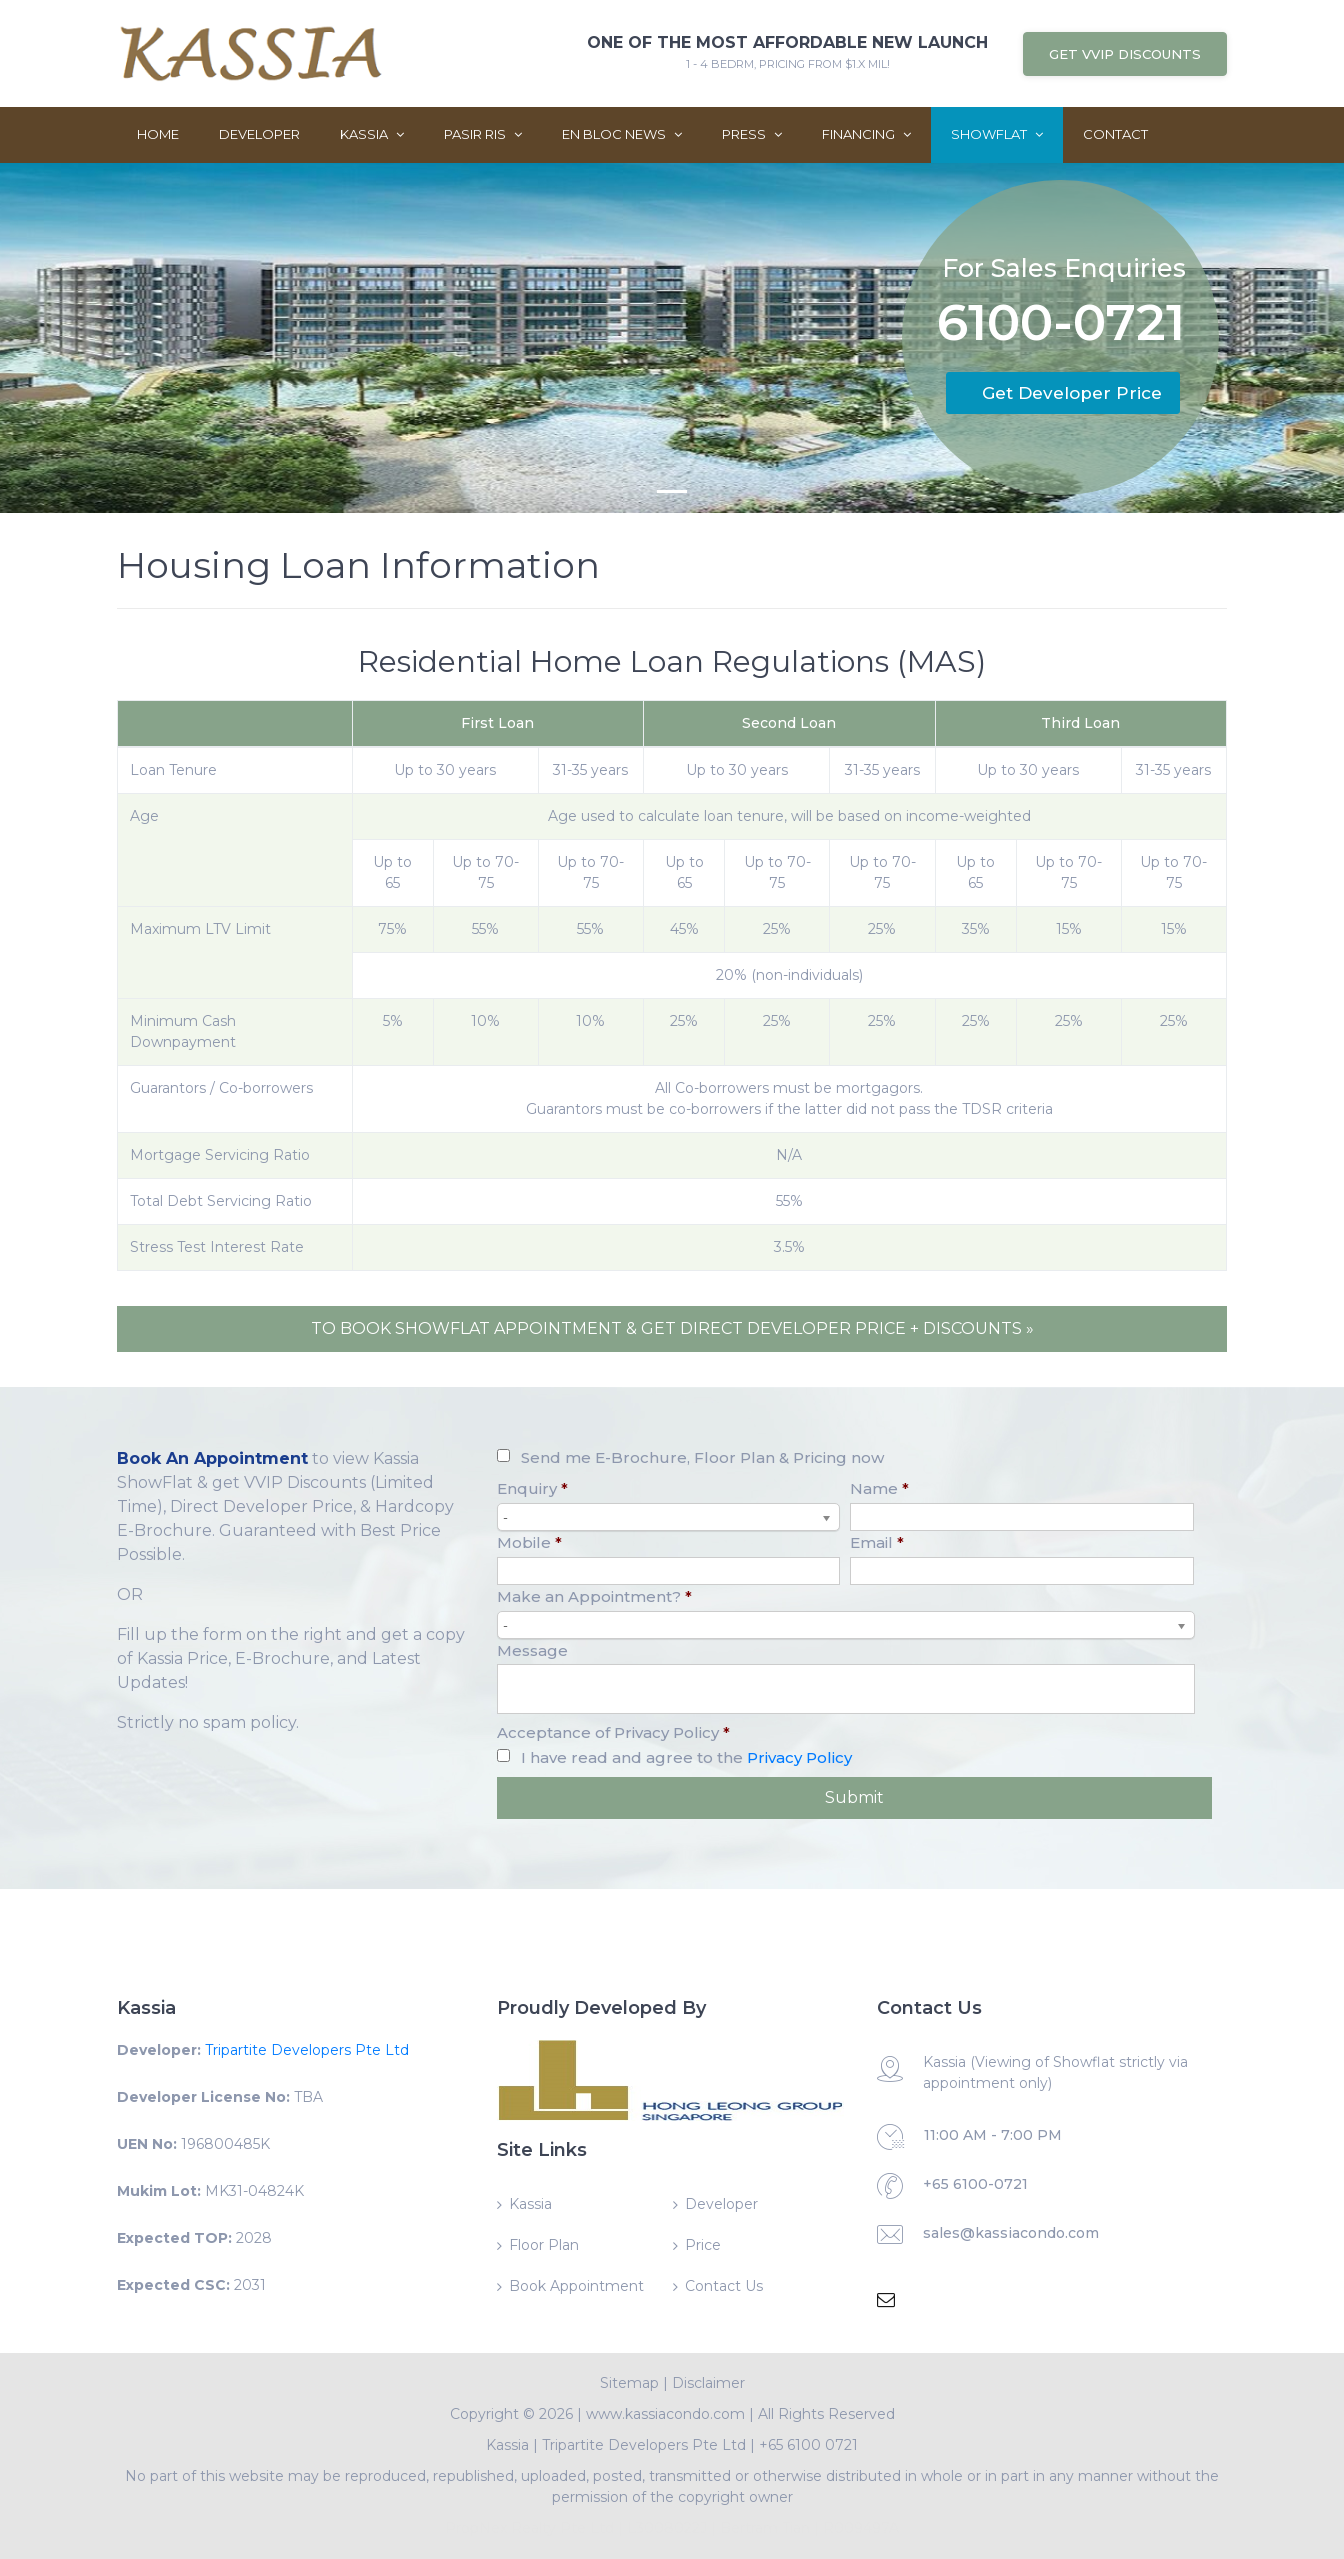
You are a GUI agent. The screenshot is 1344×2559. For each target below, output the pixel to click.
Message (532, 1650)
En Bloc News (622, 134)
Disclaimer (708, 2383)
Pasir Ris (483, 134)
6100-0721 (1061, 326)
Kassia (372, 134)
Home (158, 134)
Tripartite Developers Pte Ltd (307, 2050)
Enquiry (532, 1488)
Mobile (529, 1542)
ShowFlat (997, 134)
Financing (866, 134)
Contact (1115, 134)
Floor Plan (544, 2245)
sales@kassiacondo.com (1011, 2233)
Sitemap (629, 2383)
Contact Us (724, 2286)
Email (877, 1542)
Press (752, 134)
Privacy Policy (799, 1757)
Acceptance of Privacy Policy (613, 1732)
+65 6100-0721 (975, 2184)
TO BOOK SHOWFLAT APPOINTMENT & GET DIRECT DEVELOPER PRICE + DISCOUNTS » (672, 1328)
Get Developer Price (1072, 393)
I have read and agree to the (686, 1757)
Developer (259, 134)
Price (703, 2245)
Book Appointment (576, 2286)
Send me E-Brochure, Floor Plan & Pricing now (702, 1457)
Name (879, 1488)
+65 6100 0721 (808, 2445)
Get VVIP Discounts (1125, 54)
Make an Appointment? (594, 1596)
